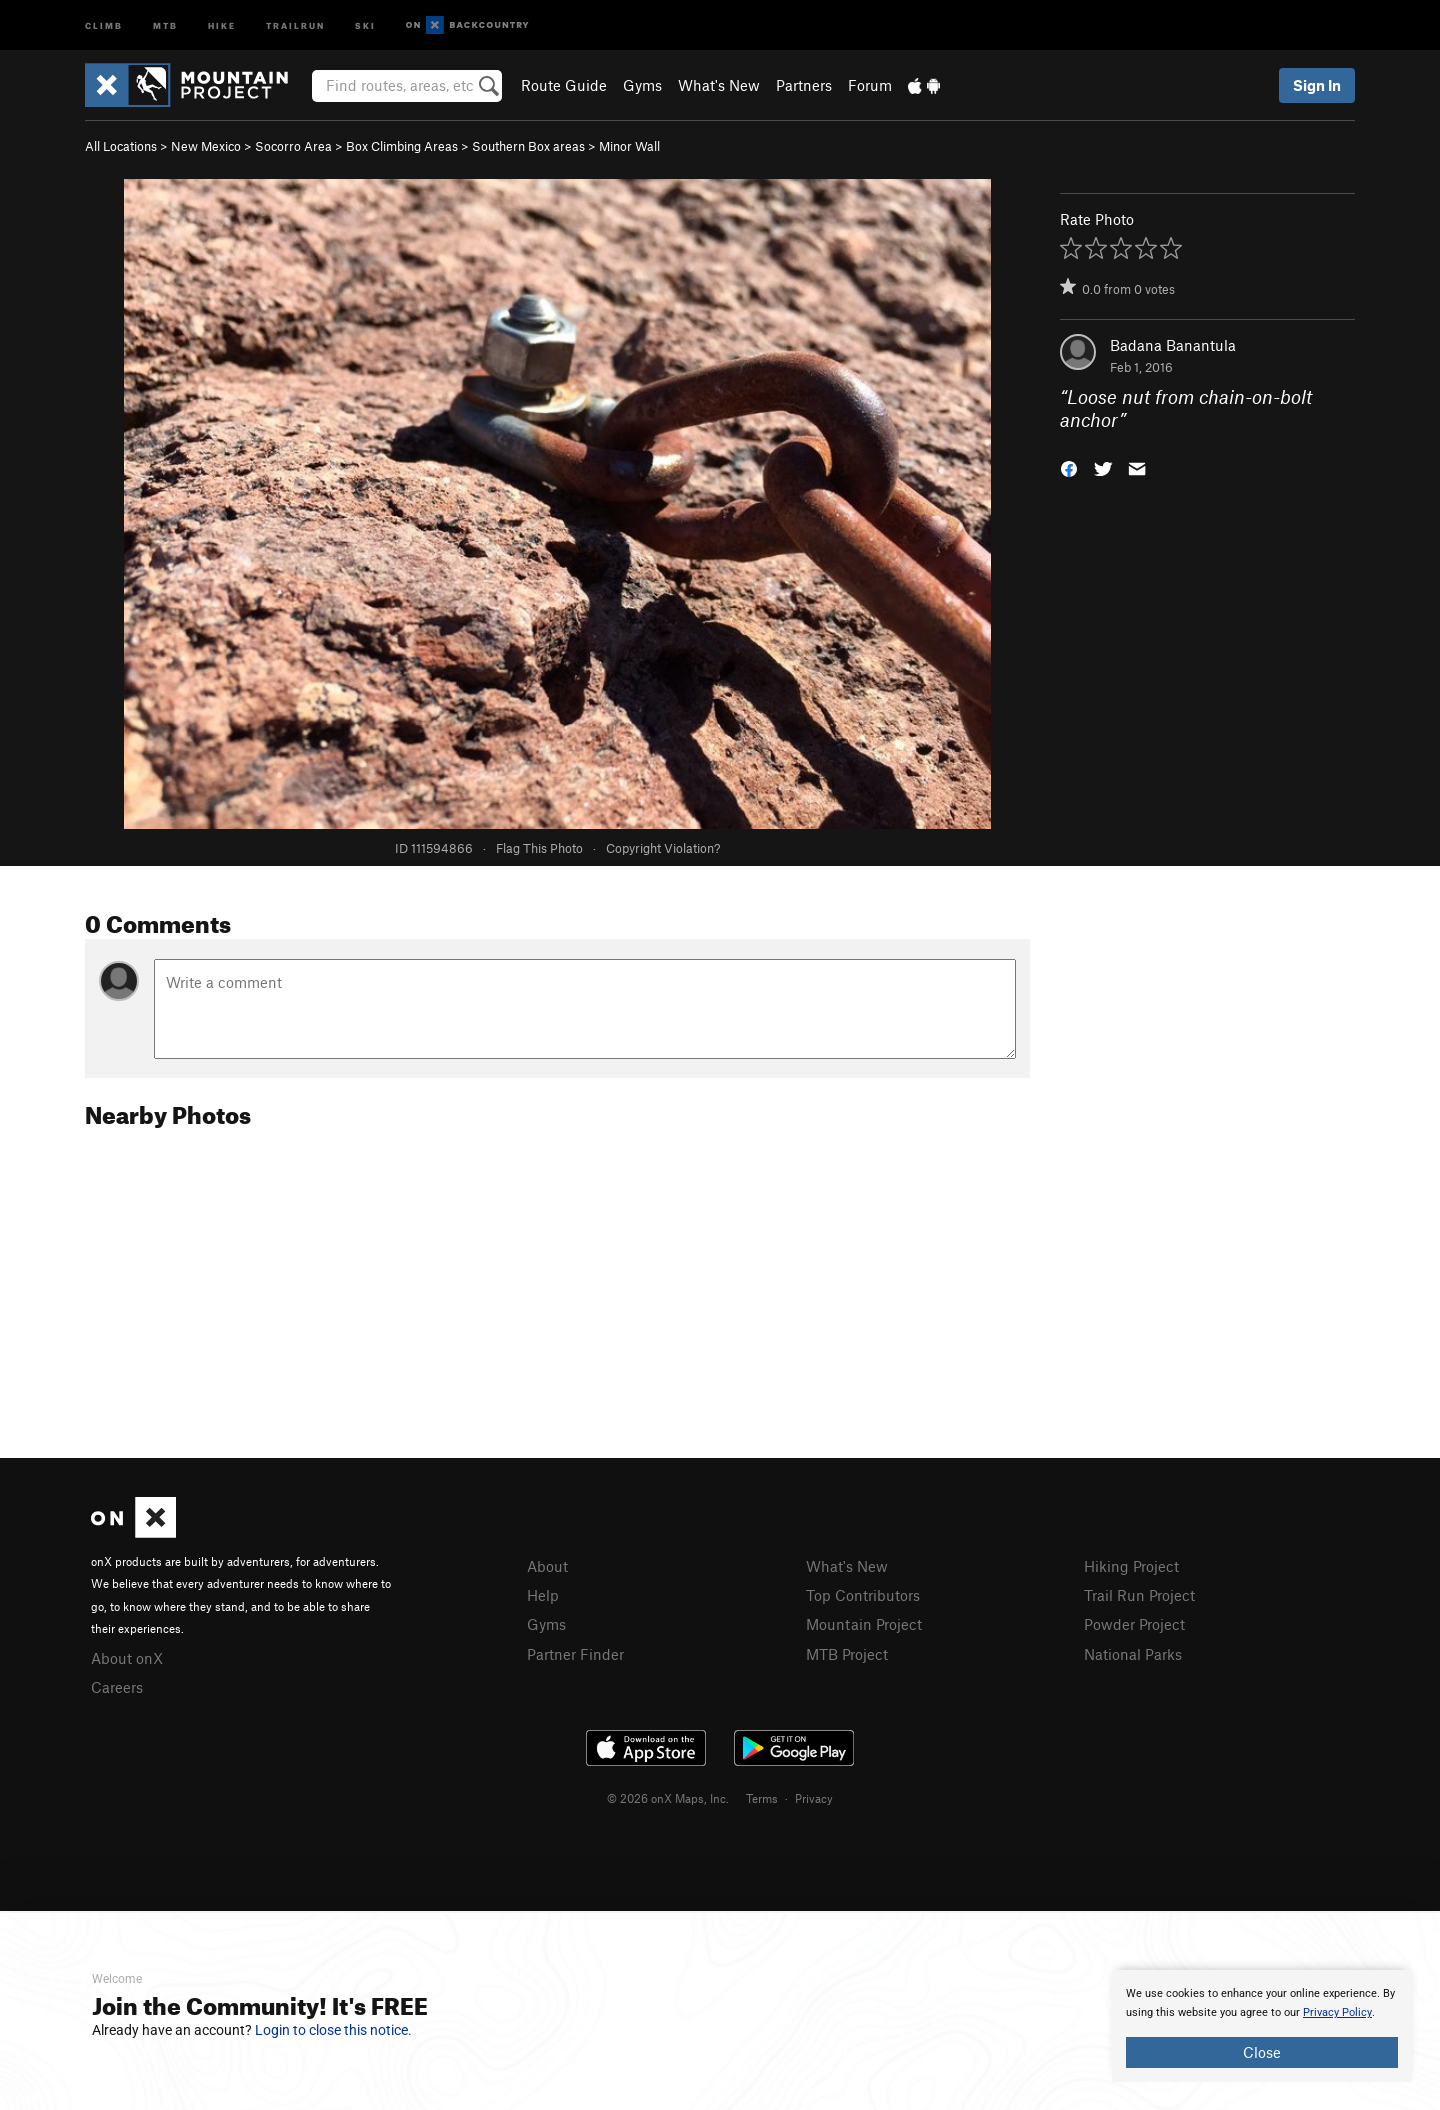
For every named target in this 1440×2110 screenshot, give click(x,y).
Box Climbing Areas (402, 146)
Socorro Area (293, 146)
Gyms (642, 85)
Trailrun (295, 24)
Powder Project (1134, 1624)
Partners (804, 85)
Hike (222, 24)
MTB (165, 24)
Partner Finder (575, 1654)
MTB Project (847, 1654)
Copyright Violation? (663, 848)
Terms (762, 1798)
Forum (870, 85)
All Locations (121, 146)
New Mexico (206, 146)
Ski (365, 24)
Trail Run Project (1139, 1595)
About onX (127, 1658)
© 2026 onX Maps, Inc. (668, 1798)
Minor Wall (629, 146)
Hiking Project (1131, 1566)
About (547, 1566)
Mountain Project (864, 1624)
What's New (719, 85)
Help (543, 1595)
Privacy (814, 1798)
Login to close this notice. (333, 2030)
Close (1262, 2052)
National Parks (1133, 1654)
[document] (1262, 2026)
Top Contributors (863, 1595)
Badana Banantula (1173, 345)
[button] (1069, 466)
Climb (104, 24)
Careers (117, 1687)
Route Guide (564, 85)
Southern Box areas (528, 146)
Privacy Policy (1337, 2012)
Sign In (1317, 85)
